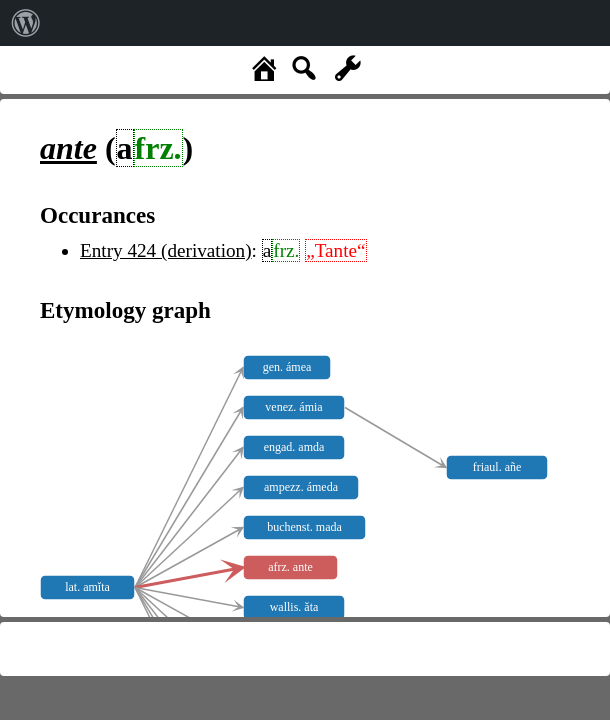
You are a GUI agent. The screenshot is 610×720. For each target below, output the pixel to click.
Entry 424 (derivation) (166, 250)
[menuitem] (26, 23)
